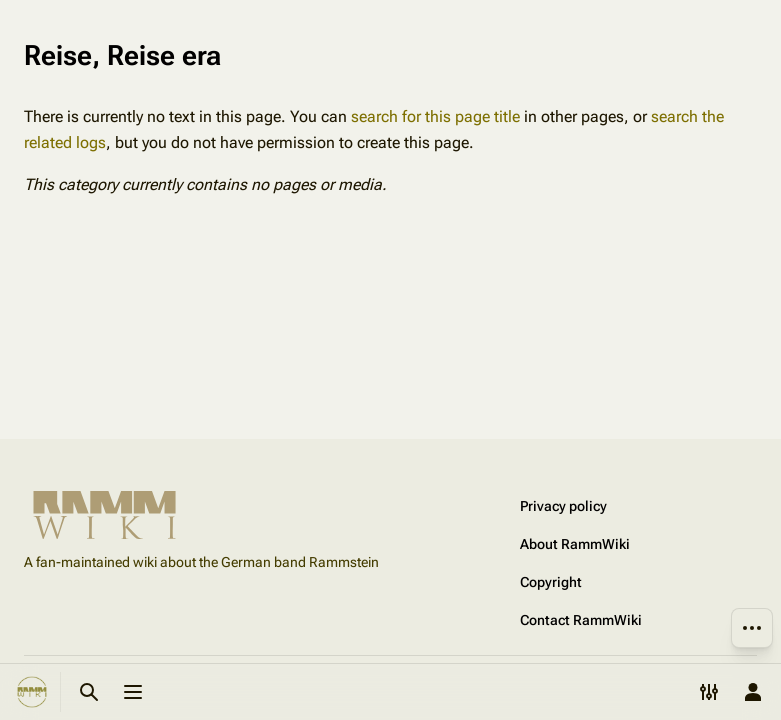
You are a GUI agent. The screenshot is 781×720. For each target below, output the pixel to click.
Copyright (551, 582)
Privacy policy (563, 506)
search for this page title (435, 116)
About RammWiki (575, 544)
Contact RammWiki (581, 620)
